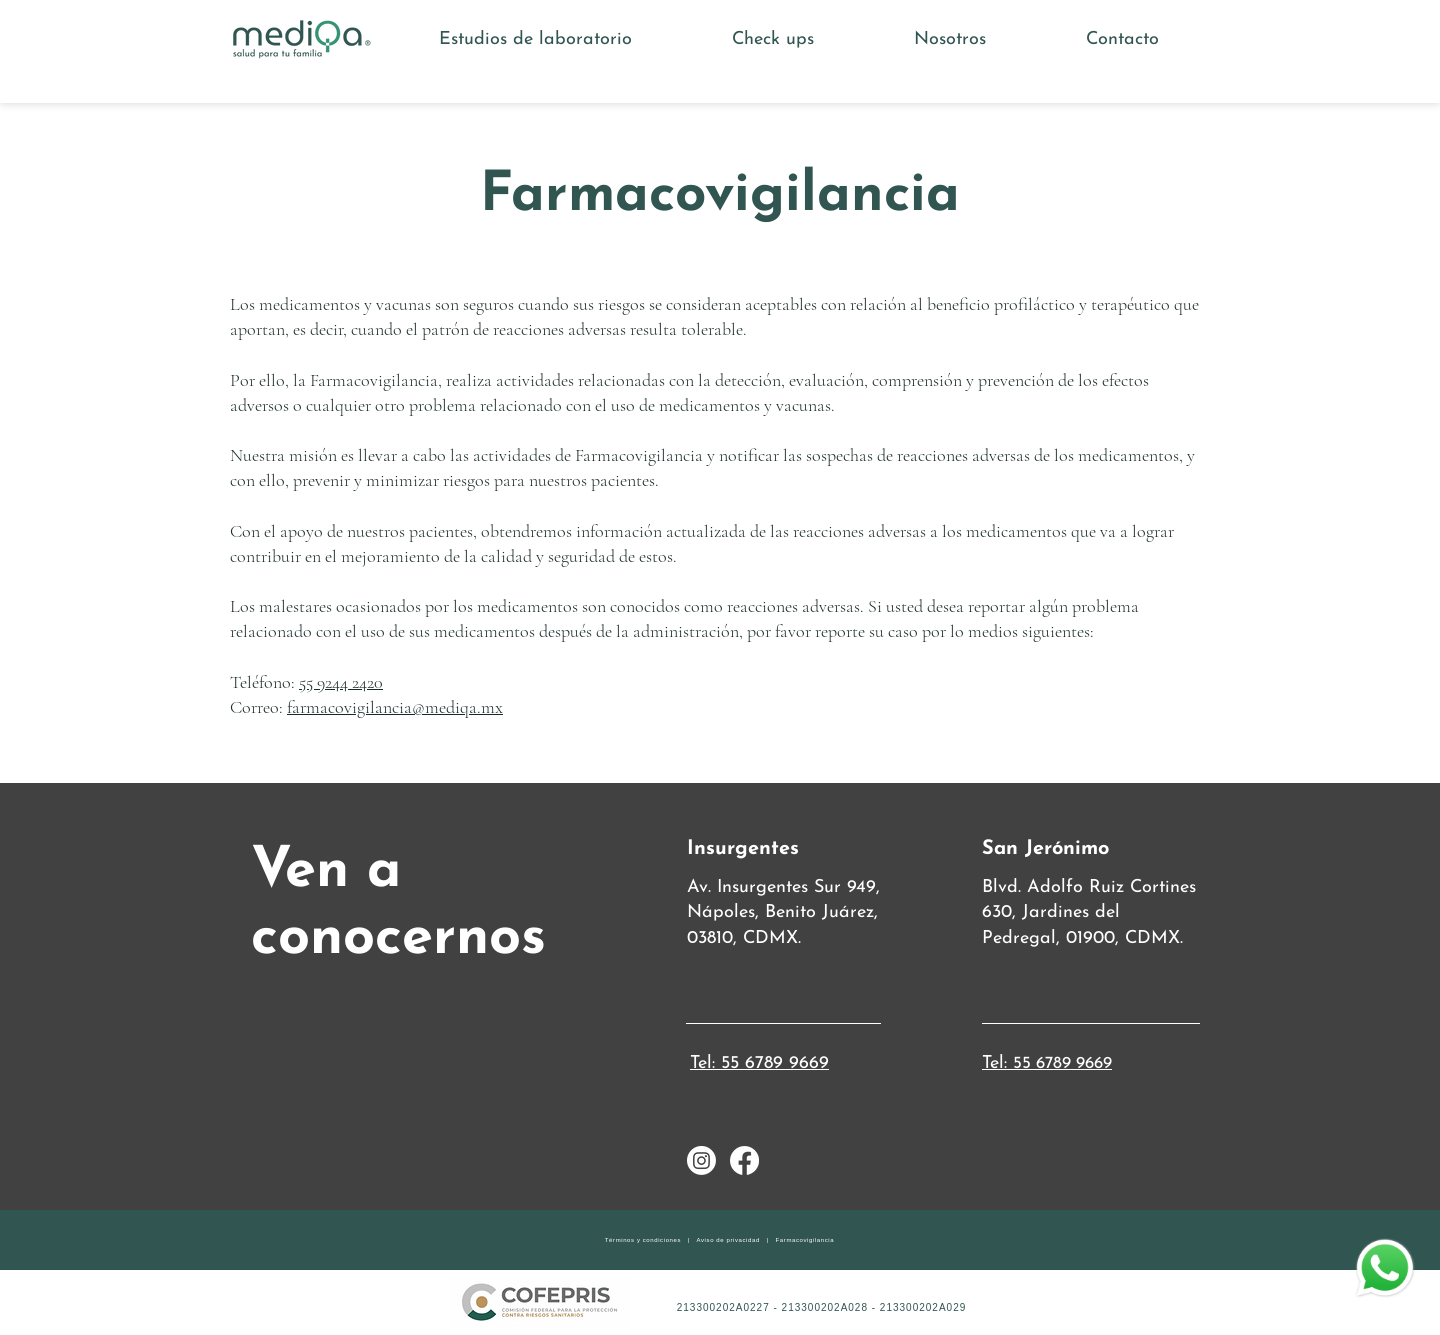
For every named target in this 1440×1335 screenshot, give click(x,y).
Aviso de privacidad (728, 1240)
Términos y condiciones (643, 1240)
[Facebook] (744, 1160)
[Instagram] (701, 1160)
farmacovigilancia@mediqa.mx (395, 707)
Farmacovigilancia (805, 1240)
